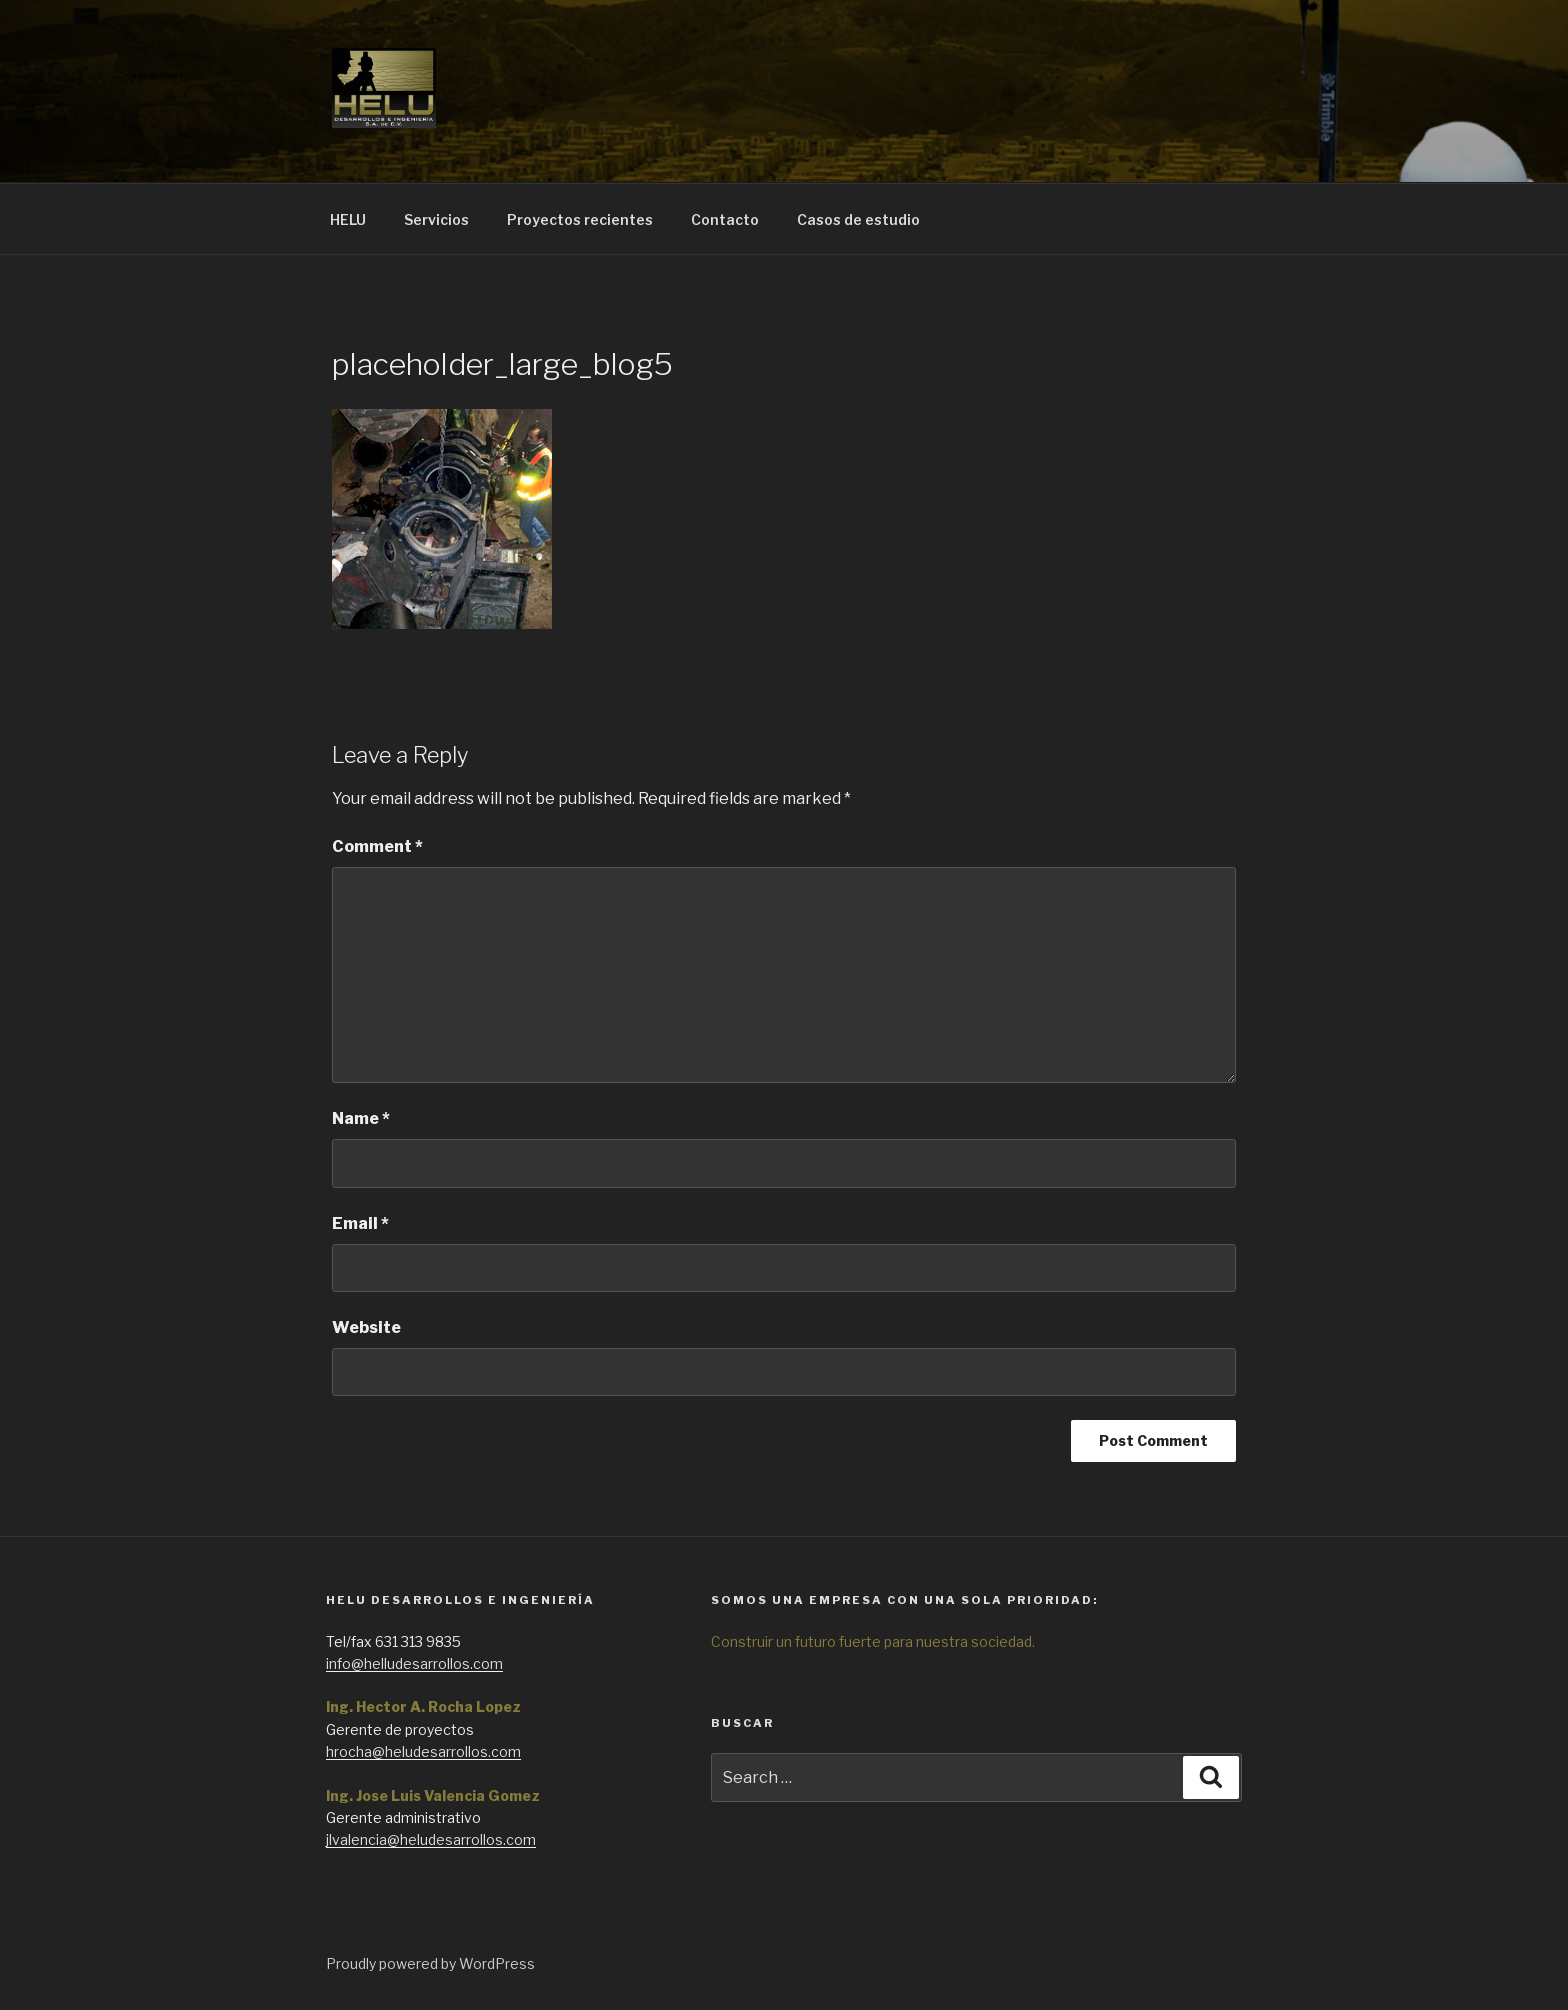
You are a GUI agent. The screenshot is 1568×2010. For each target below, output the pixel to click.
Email (360, 1223)
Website (366, 1327)
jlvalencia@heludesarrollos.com (431, 1839)
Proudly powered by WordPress (430, 1963)
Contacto (725, 219)
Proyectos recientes (580, 219)
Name (361, 1118)
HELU (348, 219)
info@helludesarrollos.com (414, 1663)
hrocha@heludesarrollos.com (423, 1751)
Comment (377, 846)
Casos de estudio (858, 219)
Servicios (436, 219)
